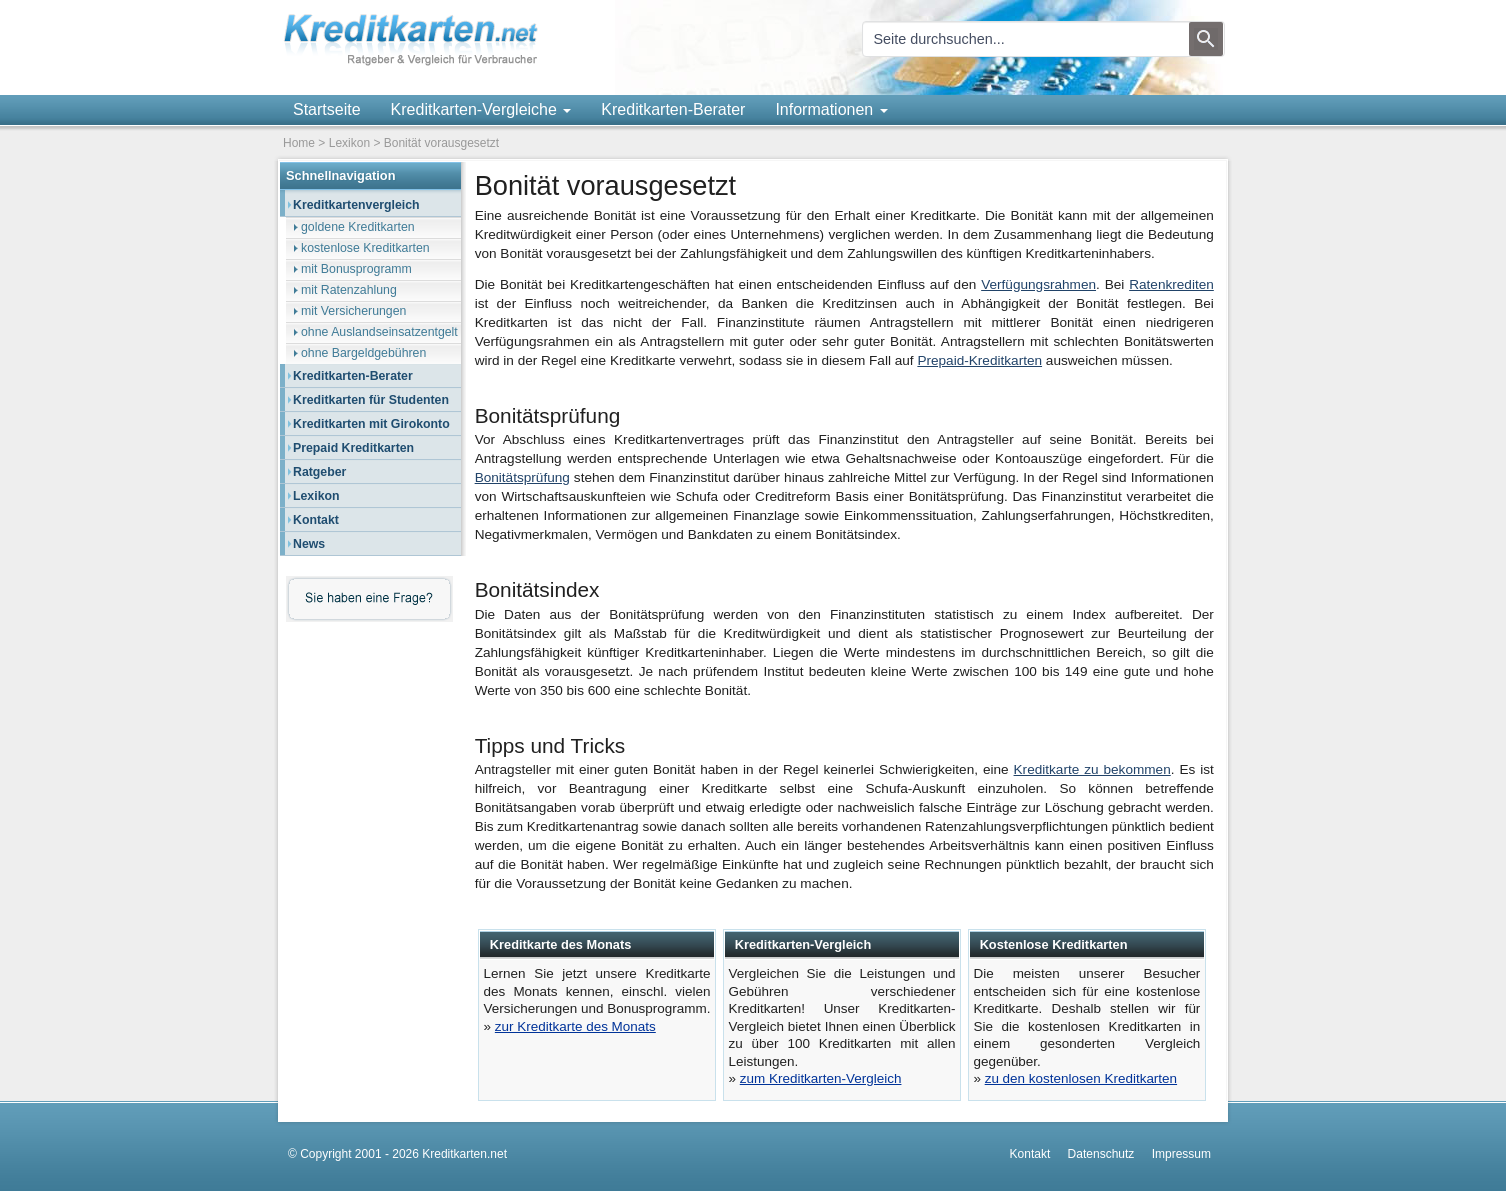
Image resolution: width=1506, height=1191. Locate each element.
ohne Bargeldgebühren (363, 353)
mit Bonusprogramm (356, 269)
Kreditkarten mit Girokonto (371, 424)
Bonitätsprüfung (522, 477)
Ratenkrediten (1171, 284)
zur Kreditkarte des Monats (575, 1026)
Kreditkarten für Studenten (371, 400)
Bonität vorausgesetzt (441, 143)
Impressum (1181, 1154)
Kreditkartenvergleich (356, 205)
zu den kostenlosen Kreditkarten (1081, 1078)
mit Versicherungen (353, 311)
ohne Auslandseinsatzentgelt (379, 332)
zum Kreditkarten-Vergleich (821, 1078)
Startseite (327, 109)
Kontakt (316, 520)
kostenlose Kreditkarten (365, 248)
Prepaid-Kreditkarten (979, 360)
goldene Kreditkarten (358, 227)
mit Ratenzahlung (349, 290)
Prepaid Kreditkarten (353, 448)
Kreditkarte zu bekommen (1092, 769)
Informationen (831, 109)
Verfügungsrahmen (1038, 284)
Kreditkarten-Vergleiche (481, 109)
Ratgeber (319, 472)
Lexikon (349, 143)
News (309, 544)
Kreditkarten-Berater (673, 109)
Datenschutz (1101, 1154)
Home (299, 143)
